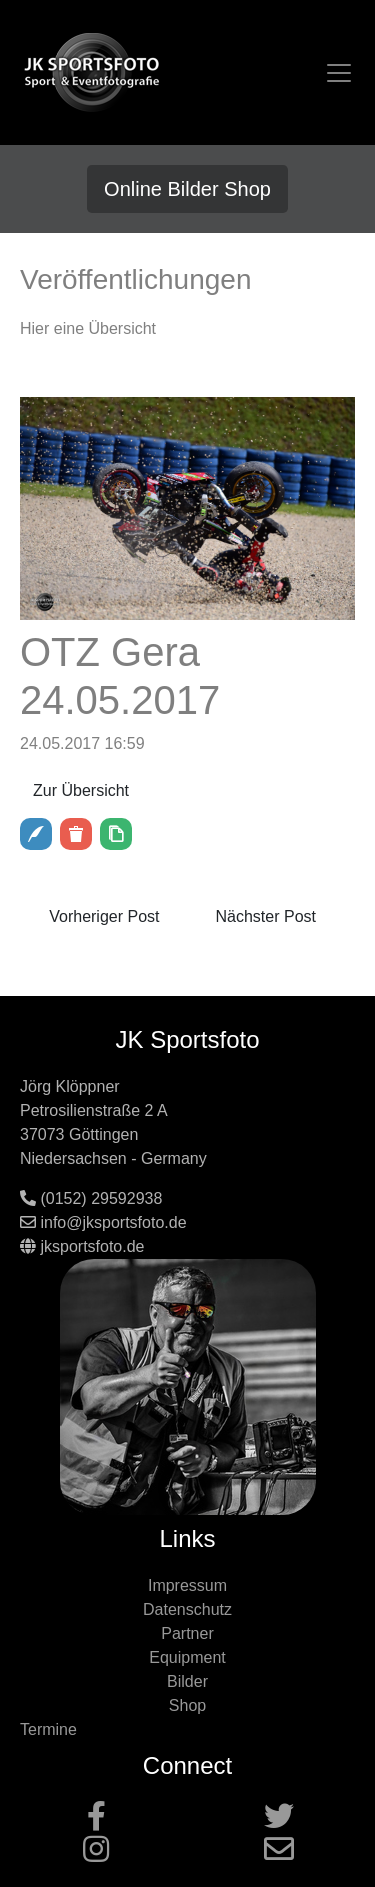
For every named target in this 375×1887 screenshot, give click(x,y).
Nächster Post (266, 916)
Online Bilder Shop (187, 189)
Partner (187, 1633)
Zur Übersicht (81, 790)
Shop (187, 1705)
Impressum (187, 1585)
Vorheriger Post (104, 916)
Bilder (187, 1681)
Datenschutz (187, 1609)
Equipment (187, 1657)
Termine (48, 1729)
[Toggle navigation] (339, 73)
